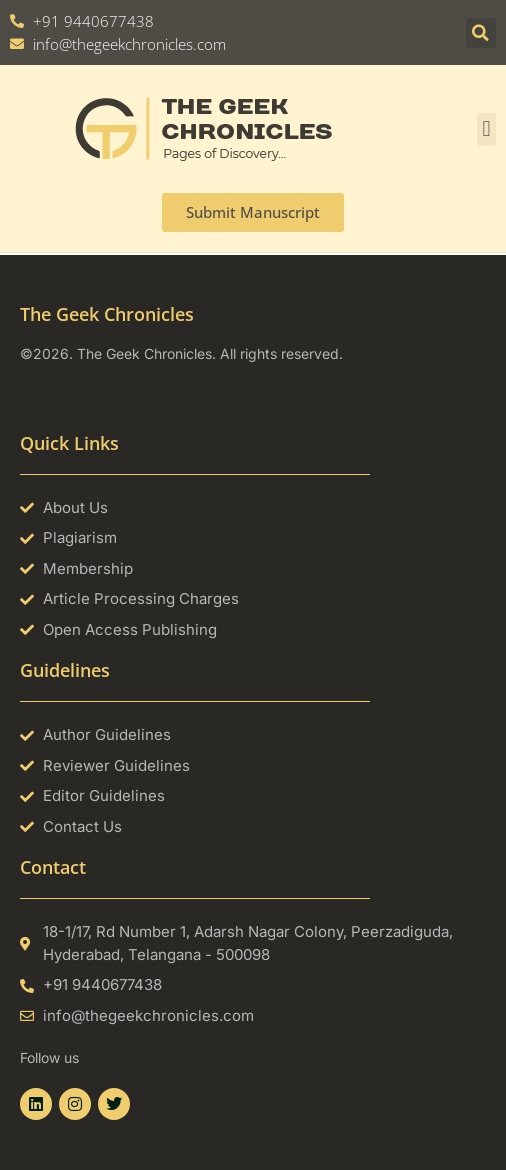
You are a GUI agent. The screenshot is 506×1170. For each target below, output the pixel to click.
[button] (481, 33)
